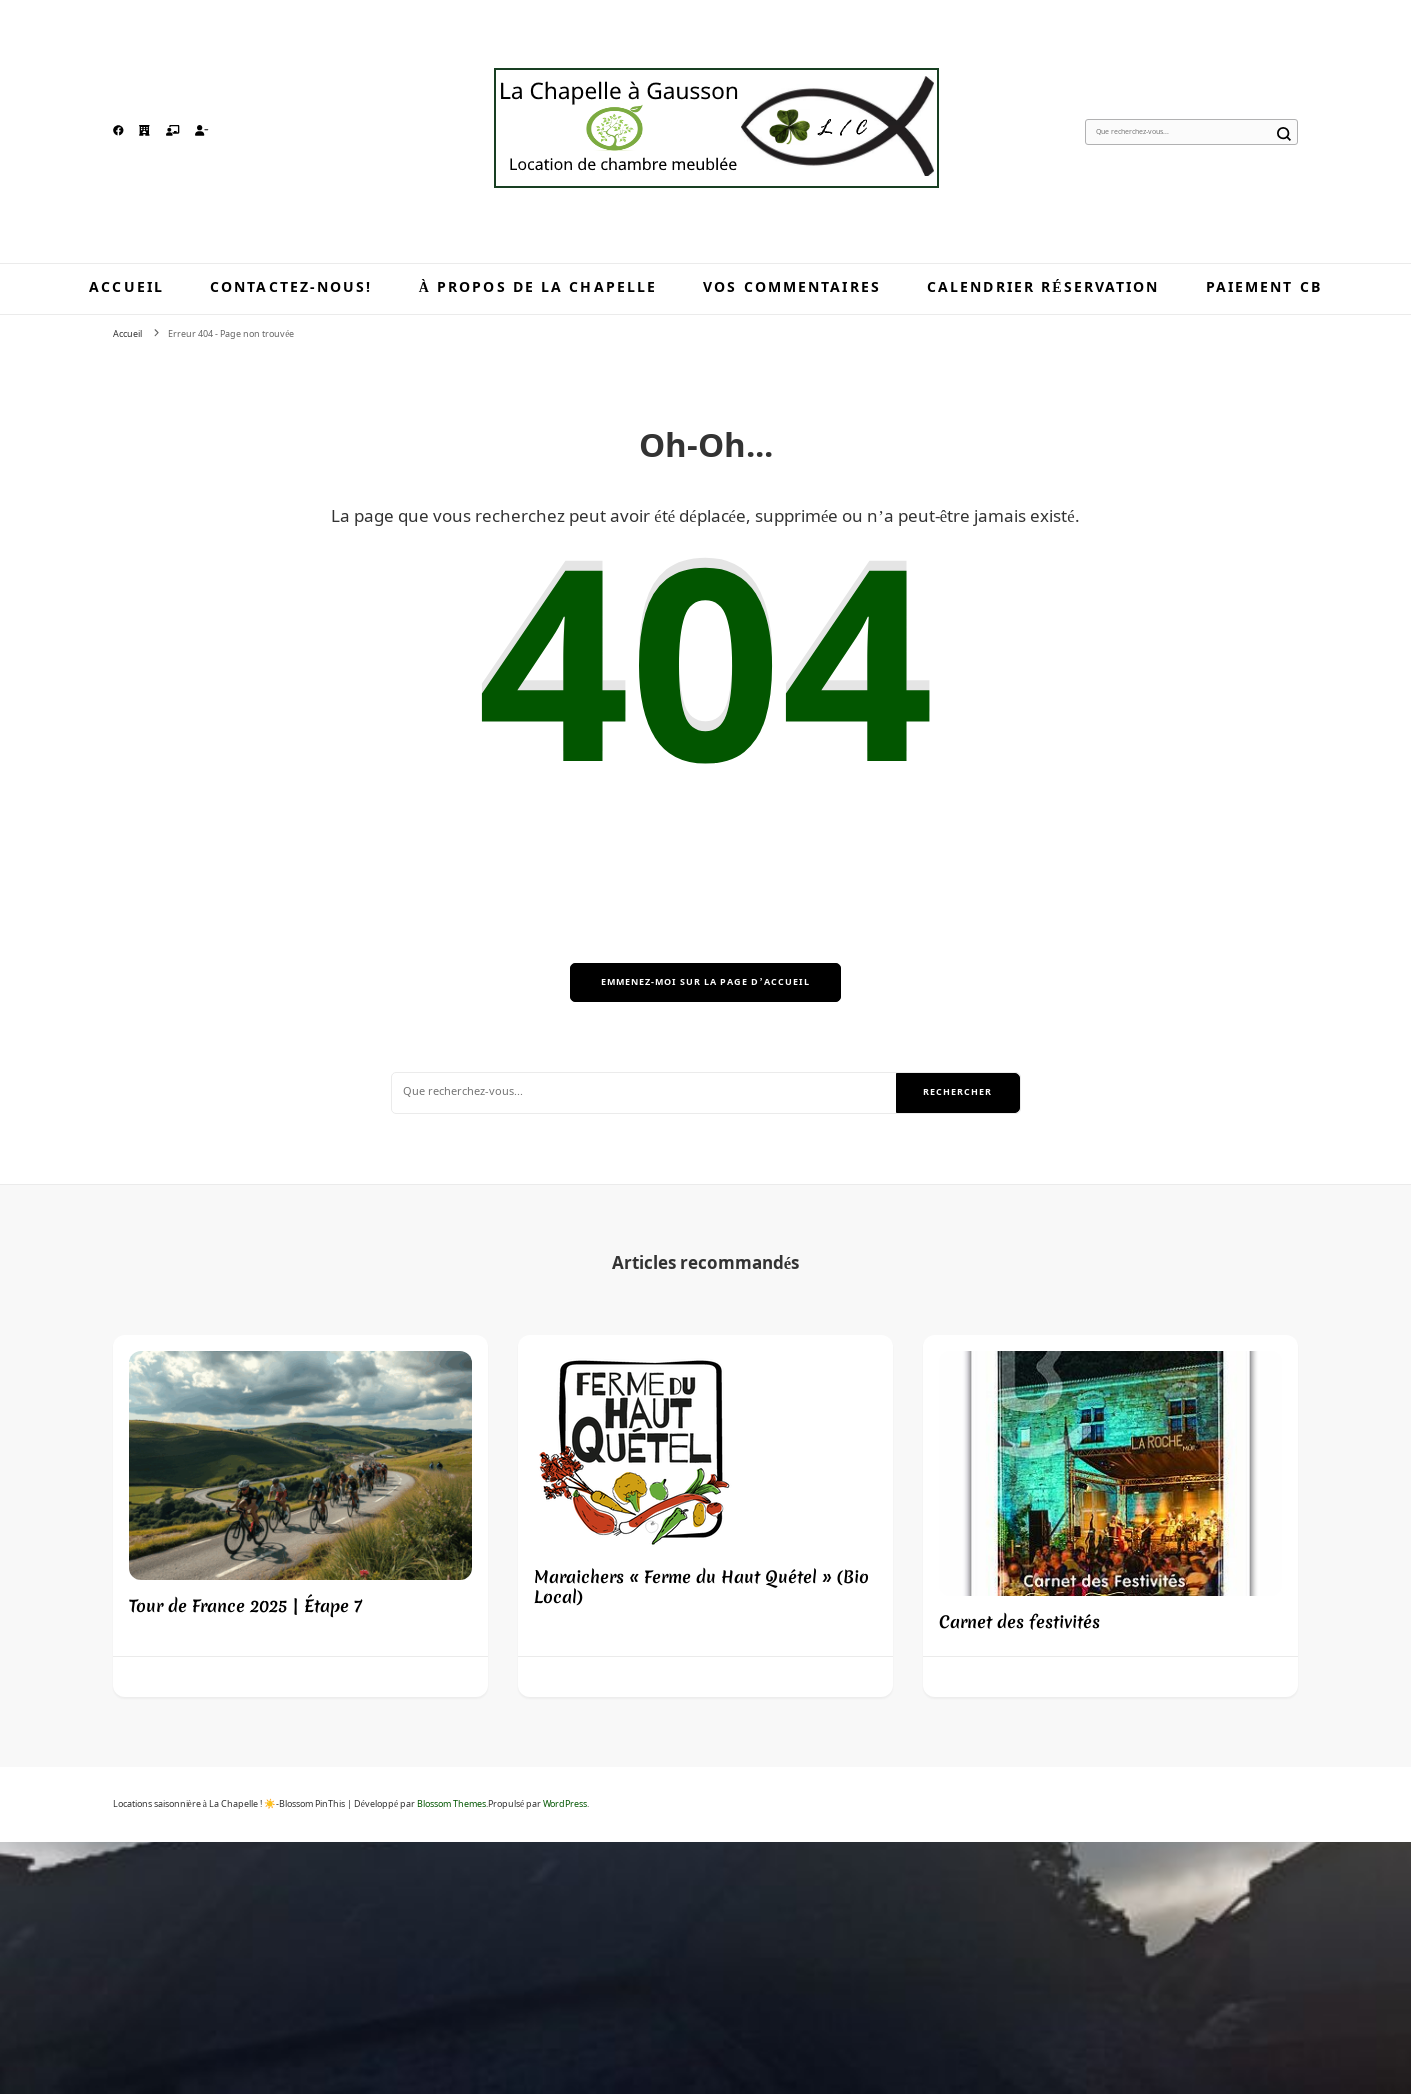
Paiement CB (1264, 288)
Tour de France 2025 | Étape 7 (245, 1605)
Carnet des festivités (1019, 1621)
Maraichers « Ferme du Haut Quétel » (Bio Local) (701, 1586)
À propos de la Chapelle (538, 288)
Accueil (126, 288)
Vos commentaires (792, 288)
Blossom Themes (451, 1804)
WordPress (565, 1804)
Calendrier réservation (1043, 288)
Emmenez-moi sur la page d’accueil (705, 982)
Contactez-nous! (291, 288)
